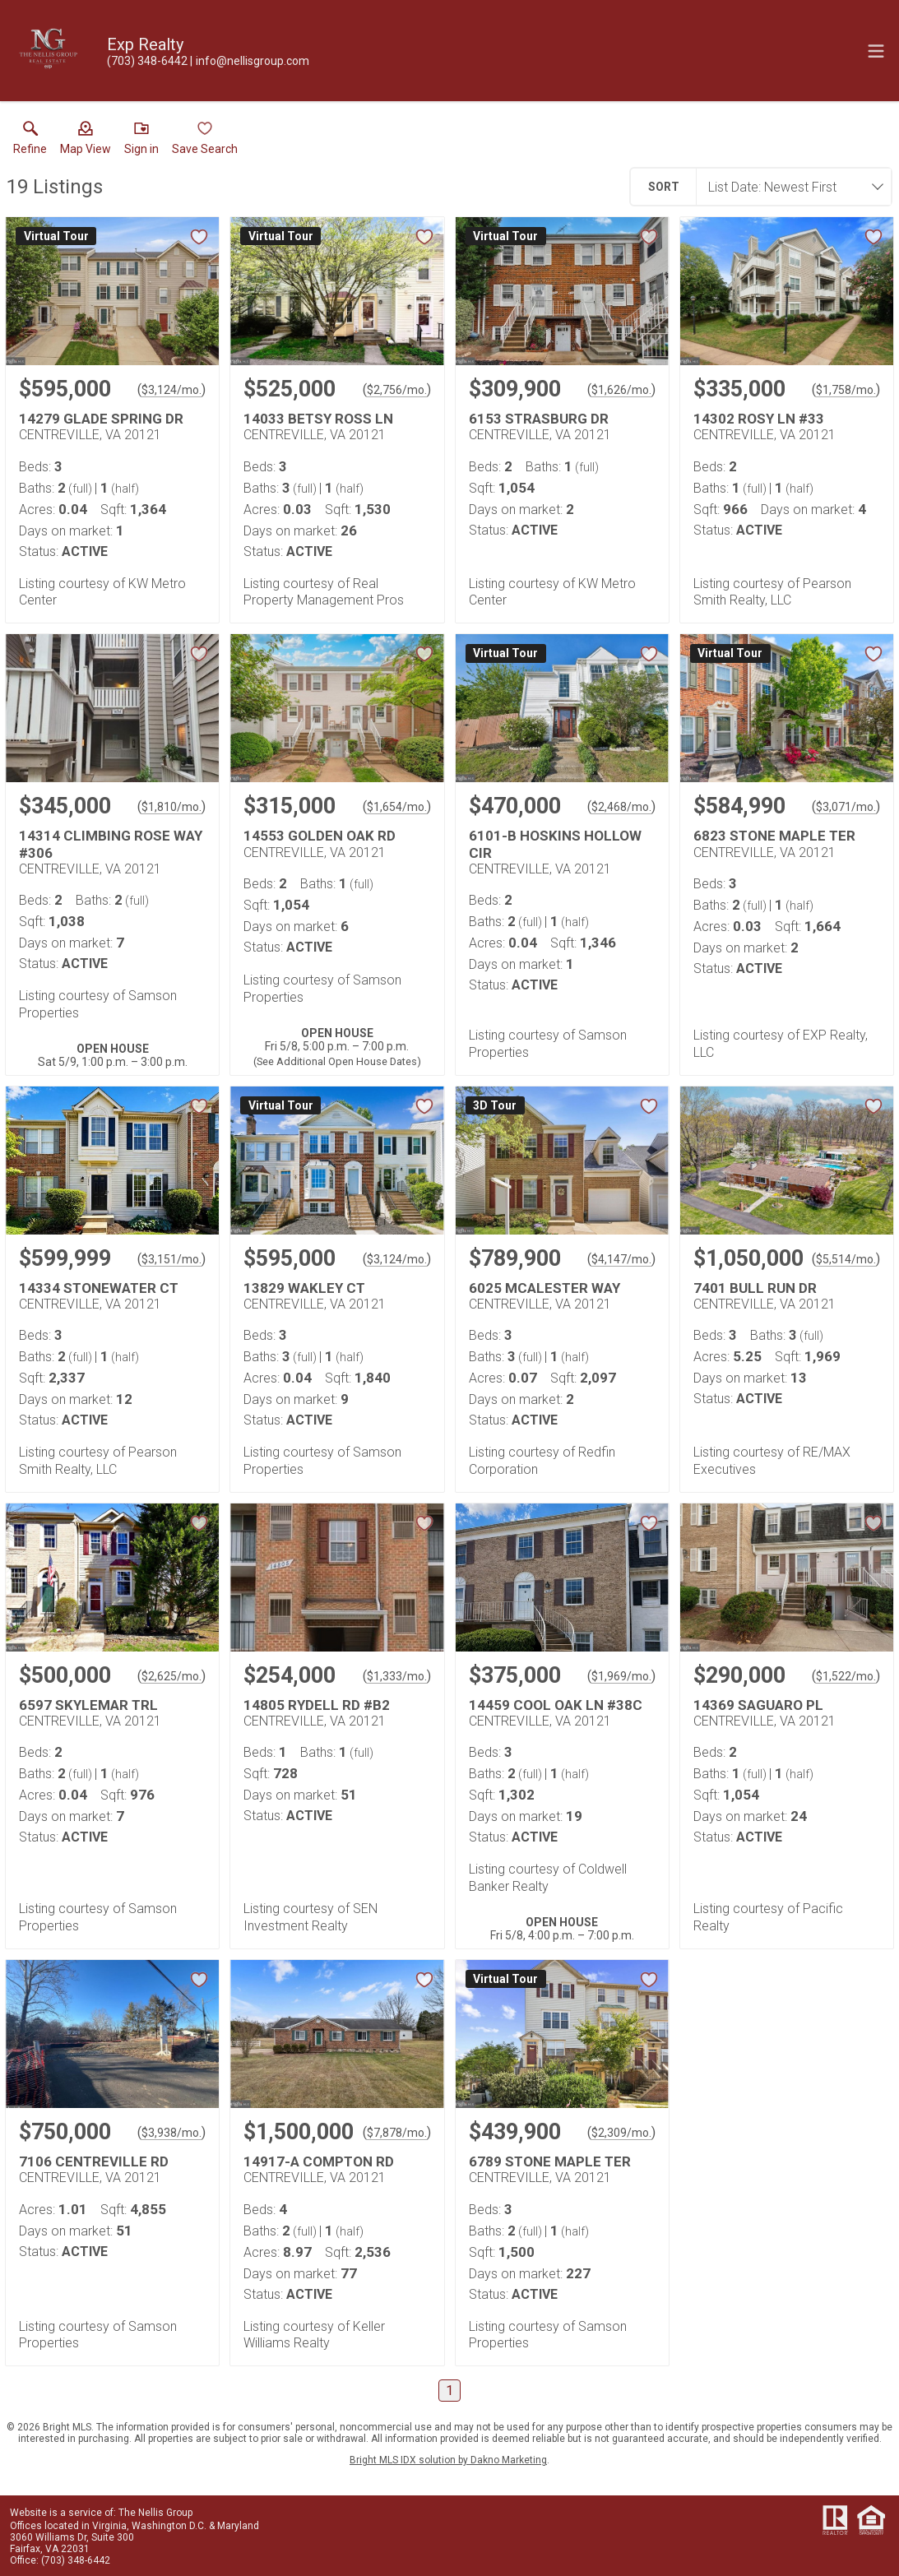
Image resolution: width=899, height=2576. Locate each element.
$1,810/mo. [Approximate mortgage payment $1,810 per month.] (171, 806)
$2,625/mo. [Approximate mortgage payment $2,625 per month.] (171, 1676)
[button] (85, 141)
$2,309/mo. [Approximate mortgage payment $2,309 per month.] (621, 2132)
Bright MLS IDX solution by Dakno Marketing (448, 2460)
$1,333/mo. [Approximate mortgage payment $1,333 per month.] (397, 1676)
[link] (30, 141)
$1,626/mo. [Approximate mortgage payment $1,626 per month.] (621, 389)
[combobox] (789, 187)
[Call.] (147, 60)
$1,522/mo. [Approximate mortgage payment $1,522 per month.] (846, 1676)
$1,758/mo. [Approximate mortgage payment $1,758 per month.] (846, 389)
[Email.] (249, 60)
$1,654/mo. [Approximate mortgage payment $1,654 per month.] (397, 806)
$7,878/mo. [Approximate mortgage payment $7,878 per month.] (397, 2132)
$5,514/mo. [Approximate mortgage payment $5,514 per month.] (846, 1259)
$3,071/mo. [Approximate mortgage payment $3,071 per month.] (846, 806)
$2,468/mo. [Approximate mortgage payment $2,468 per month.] (621, 806)
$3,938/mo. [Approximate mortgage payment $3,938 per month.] (171, 2132)
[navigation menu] (876, 51)
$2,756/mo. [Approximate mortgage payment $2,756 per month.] (397, 389)
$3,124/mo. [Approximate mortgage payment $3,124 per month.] (171, 389)
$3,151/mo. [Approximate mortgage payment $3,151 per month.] (171, 1259)
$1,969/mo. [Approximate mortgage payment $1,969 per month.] (621, 1676)
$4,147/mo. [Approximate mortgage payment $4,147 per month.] (621, 1259)
